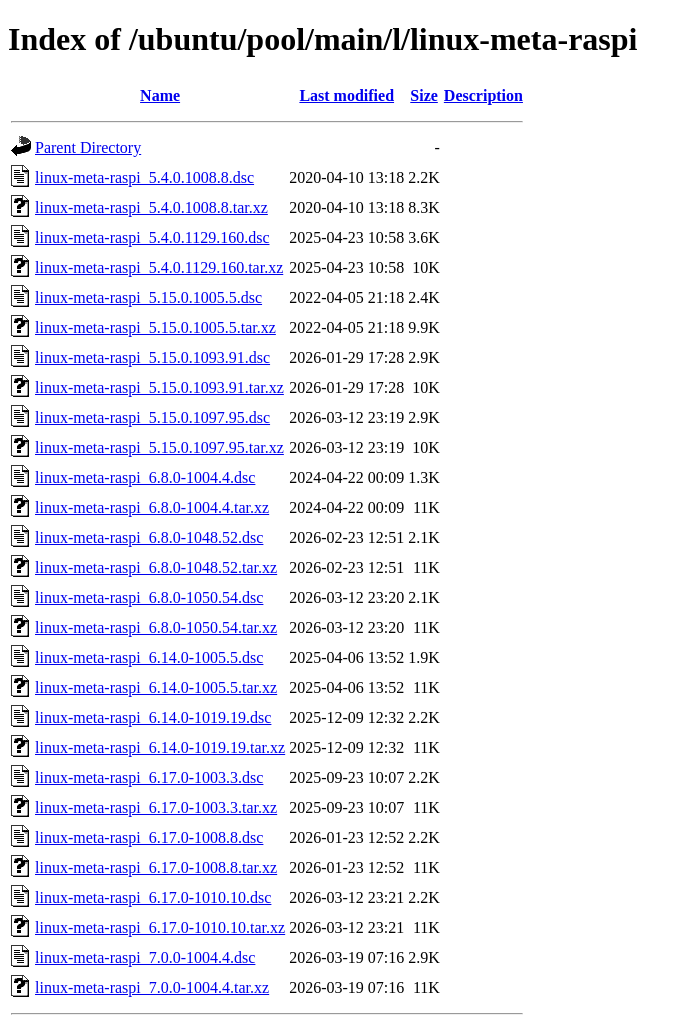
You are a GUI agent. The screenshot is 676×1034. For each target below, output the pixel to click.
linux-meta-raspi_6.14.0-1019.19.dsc (153, 717)
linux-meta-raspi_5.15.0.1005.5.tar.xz (155, 327)
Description (483, 95)
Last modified (346, 95)
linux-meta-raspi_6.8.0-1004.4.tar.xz (152, 507)
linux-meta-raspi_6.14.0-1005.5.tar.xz (156, 687)
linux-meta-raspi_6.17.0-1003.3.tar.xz (156, 807)
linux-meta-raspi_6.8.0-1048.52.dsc (149, 537)
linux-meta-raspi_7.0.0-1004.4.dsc (145, 957)
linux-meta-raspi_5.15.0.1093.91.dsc (152, 357)
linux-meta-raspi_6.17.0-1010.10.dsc (153, 897)
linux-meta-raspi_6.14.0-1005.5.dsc (149, 657)
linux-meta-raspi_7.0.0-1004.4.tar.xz (152, 987)
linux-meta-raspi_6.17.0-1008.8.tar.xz (156, 867)
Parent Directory (88, 147)
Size (424, 95)
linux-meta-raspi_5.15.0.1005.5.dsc (148, 297)
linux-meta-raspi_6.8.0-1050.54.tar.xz (156, 627)
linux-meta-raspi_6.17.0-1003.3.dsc (149, 777)
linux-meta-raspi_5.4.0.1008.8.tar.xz (151, 207)
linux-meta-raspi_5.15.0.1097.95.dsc (152, 417)
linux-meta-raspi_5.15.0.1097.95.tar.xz (159, 447)
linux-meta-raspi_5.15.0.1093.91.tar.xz (159, 387)
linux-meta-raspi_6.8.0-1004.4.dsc (145, 477)
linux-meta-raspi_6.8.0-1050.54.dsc (149, 597)
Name (160, 95)
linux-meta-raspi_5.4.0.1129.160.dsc (152, 237)
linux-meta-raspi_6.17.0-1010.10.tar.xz (160, 927)
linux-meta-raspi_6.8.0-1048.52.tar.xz (156, 567)
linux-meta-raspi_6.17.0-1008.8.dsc (149, 837)
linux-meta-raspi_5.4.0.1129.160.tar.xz (159, 267)
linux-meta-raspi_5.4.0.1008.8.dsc (144, 177)
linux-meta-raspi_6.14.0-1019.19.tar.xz (160, 747)
